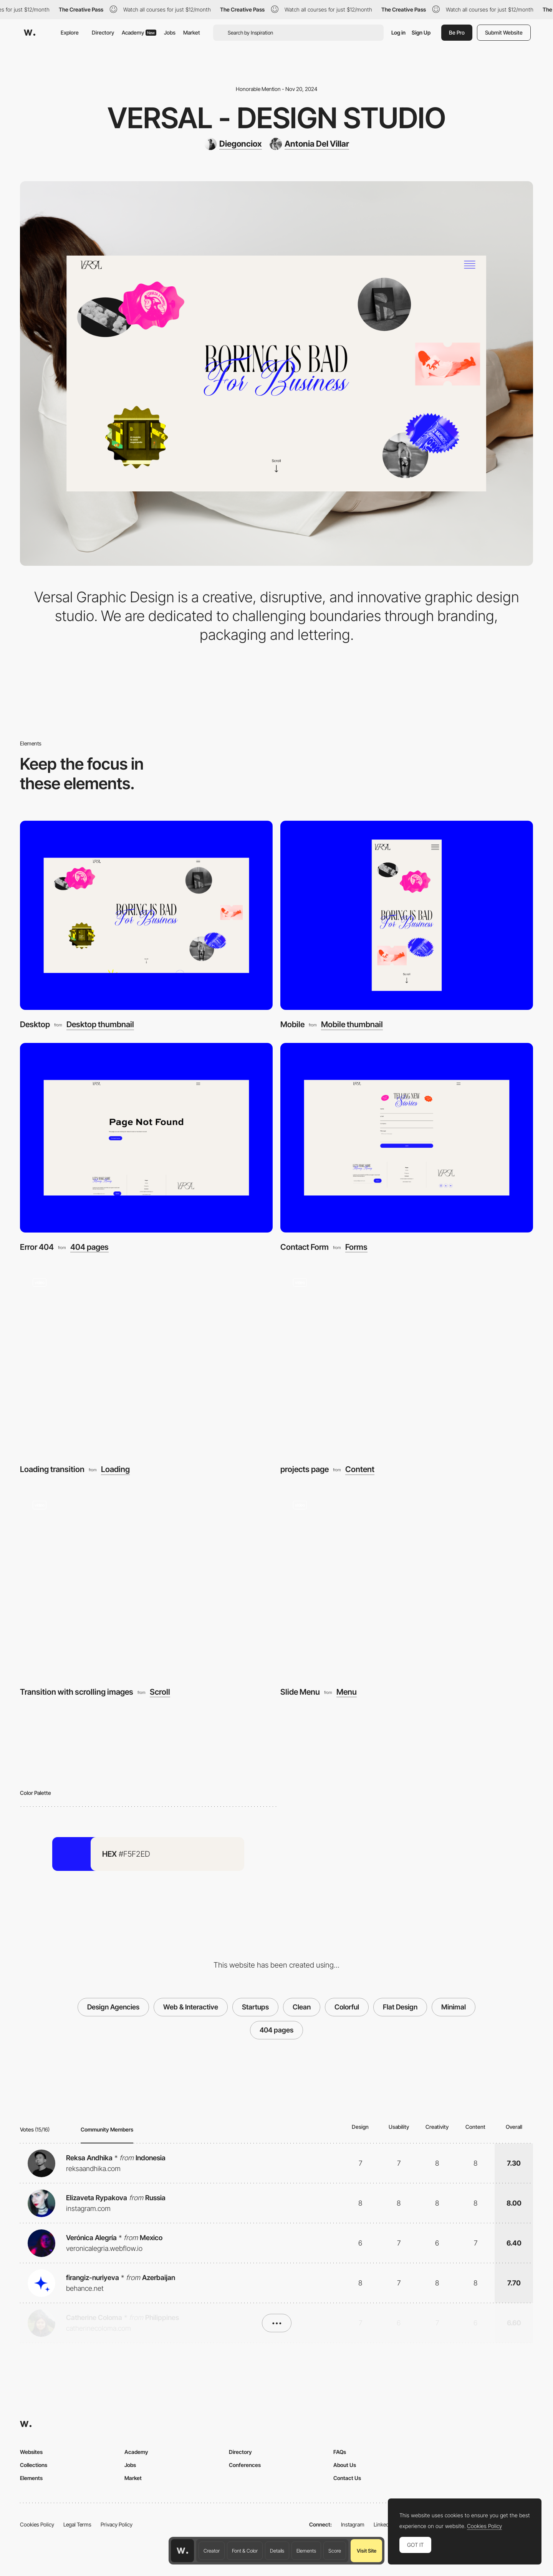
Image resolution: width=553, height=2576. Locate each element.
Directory (103, 32)
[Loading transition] (146, 1360)
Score (334, 2551)
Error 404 (37, 1247)
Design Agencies (113, 2007)
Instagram (352, 2524)
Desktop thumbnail (100, 1025)
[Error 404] (146, 1138)
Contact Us (347, 2478)
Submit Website (504, 32)
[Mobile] (406, 915)
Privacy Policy (116, 2524)
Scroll (160, 1692)
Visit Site (366, 2551)
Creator (212, 2551)
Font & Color (245, 2551)
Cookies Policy (37, 2524)
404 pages (89, 1247)
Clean (302, 2007)
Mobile (292, 1024)
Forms (356, 1247)
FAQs (339, 2452)
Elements (306, 2551)
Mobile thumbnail (352, 1025)
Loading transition (52, 1469)
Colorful (346, 2007)
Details (277, 2551)
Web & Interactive (190, 2007)
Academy (139, 32)
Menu (346, 1692)
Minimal (453, 2007)
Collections (33, 2465)
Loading (115, 1470)
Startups (255, 2007)
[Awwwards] (29, 33)
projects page (304, 1469)
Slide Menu (300, 1692)
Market (191, 32)
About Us (344, 2465)
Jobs (170, 32)
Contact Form (304, 1247)
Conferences (245, 2465)
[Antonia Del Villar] (309, 144)
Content (359, 1470)
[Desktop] (146, 915)
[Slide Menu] (406, 1582)
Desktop (35, 1024)
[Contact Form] (406, 1138)
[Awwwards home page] (182, 2550)
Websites (31, 2452)
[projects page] (406, 1360)
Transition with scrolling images (76, 1692)
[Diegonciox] (233, 144)
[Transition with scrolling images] (146, 1582)
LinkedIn (383, 2524)
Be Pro (457, 32)
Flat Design (400, 2007)
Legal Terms (77, 2524)
